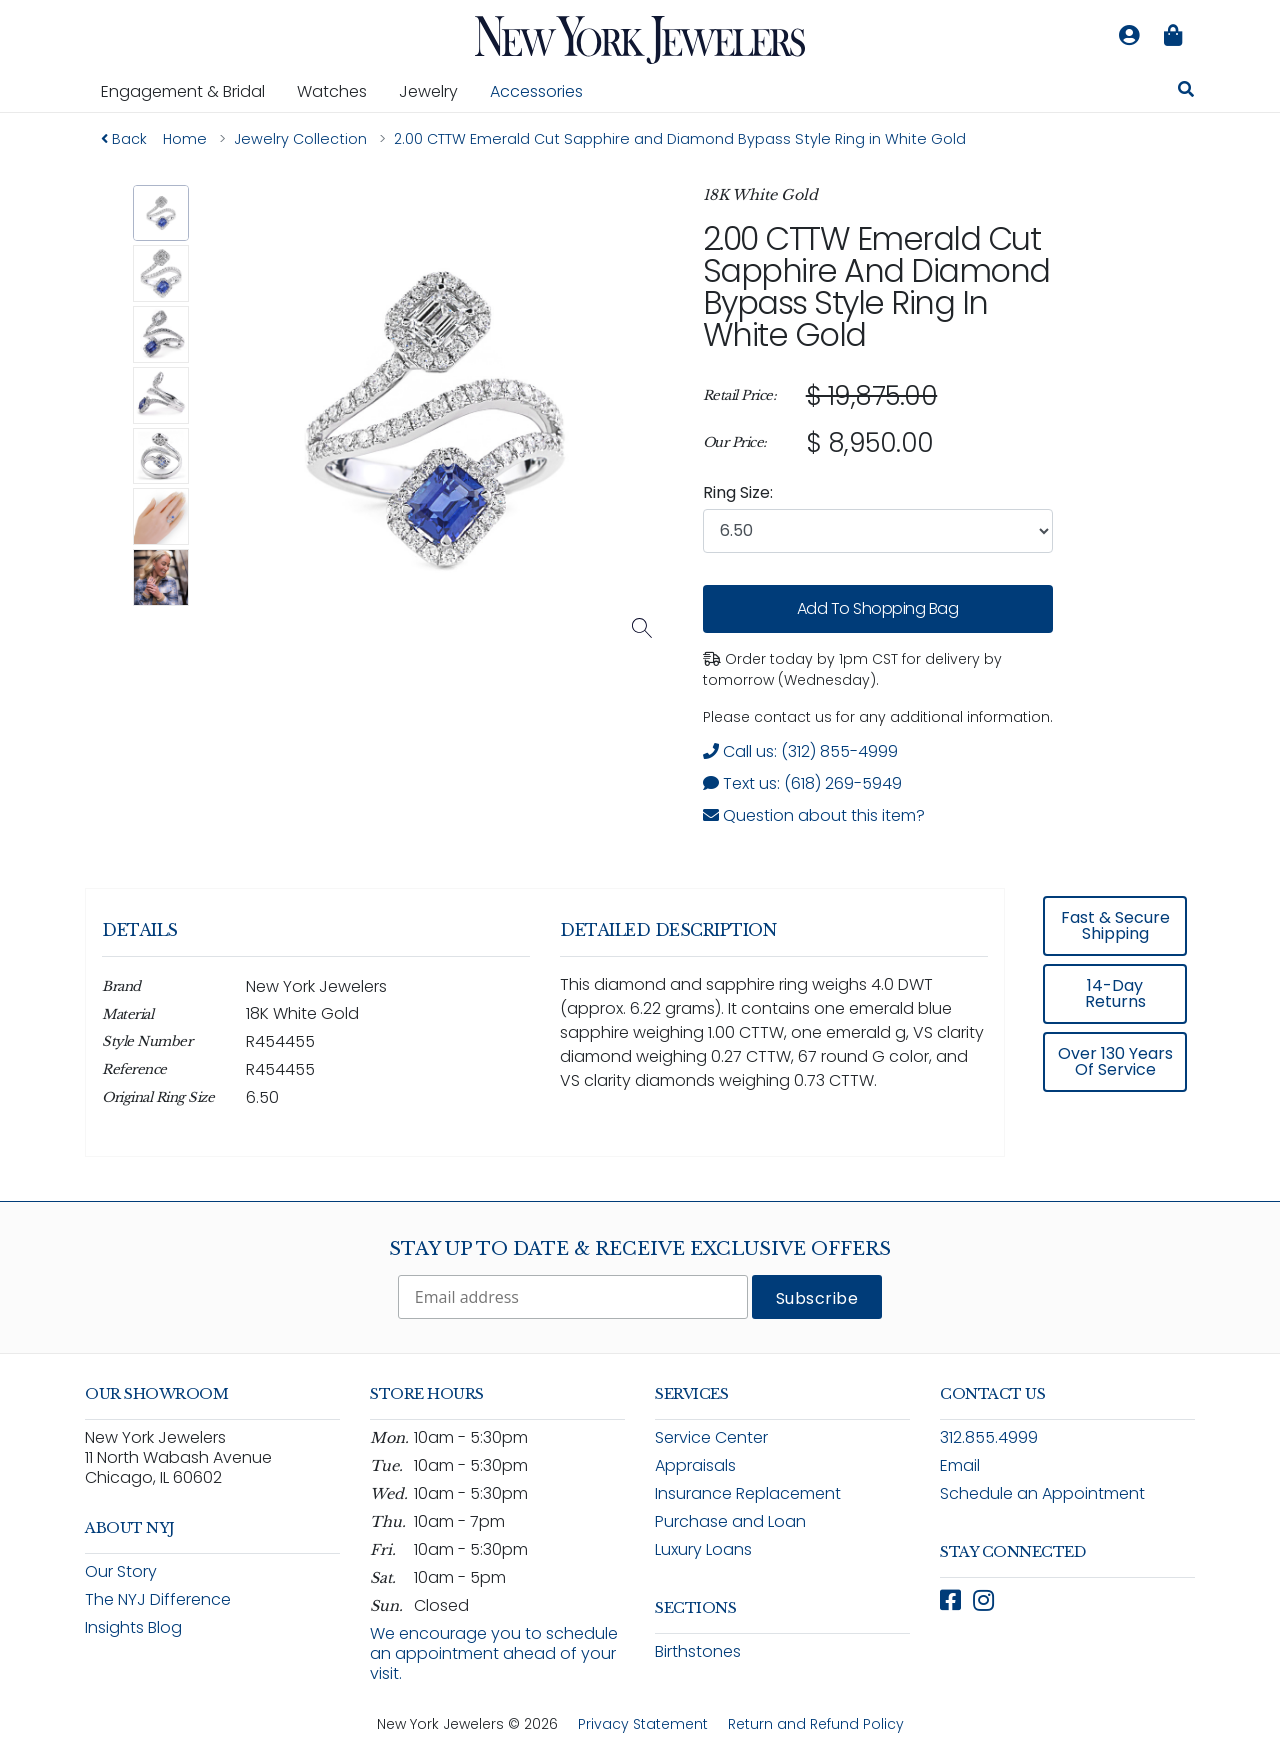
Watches (340, 91)
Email (960, 1465)
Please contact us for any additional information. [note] (878, 717)
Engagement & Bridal (191, 91)
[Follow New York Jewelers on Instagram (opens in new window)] (983, 1600)
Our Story (121, 1571)
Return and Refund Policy (816, 1724)
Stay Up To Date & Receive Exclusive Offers (640, 1249)
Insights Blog (133, 1627)
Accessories (536, 91)
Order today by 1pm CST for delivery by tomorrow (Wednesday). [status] (852, 669)
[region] (878, 420)
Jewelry (436, 91)
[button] (161, 213)
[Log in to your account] (1129, 36)
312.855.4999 (989, 1437)
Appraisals (695, 1465)
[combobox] (878, 531)
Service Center (711, 1437)
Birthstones (698, 1651)
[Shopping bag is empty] (1173, 36)
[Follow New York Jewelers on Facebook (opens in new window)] (950, 1600)
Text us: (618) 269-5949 (802, 783)
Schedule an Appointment (1042, 1493)
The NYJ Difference (158, 1599)
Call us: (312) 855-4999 (800, 751)
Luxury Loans (703, 1549)
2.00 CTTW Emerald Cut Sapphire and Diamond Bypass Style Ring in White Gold (876, 286)
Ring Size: (738, 492)
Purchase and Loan (730, 1521)
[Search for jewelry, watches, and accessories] (1186, 92)
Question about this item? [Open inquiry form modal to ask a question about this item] (814, 815)
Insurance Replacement (748, 1493)
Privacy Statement (643, 1724)
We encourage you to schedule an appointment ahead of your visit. (494, 1653)
